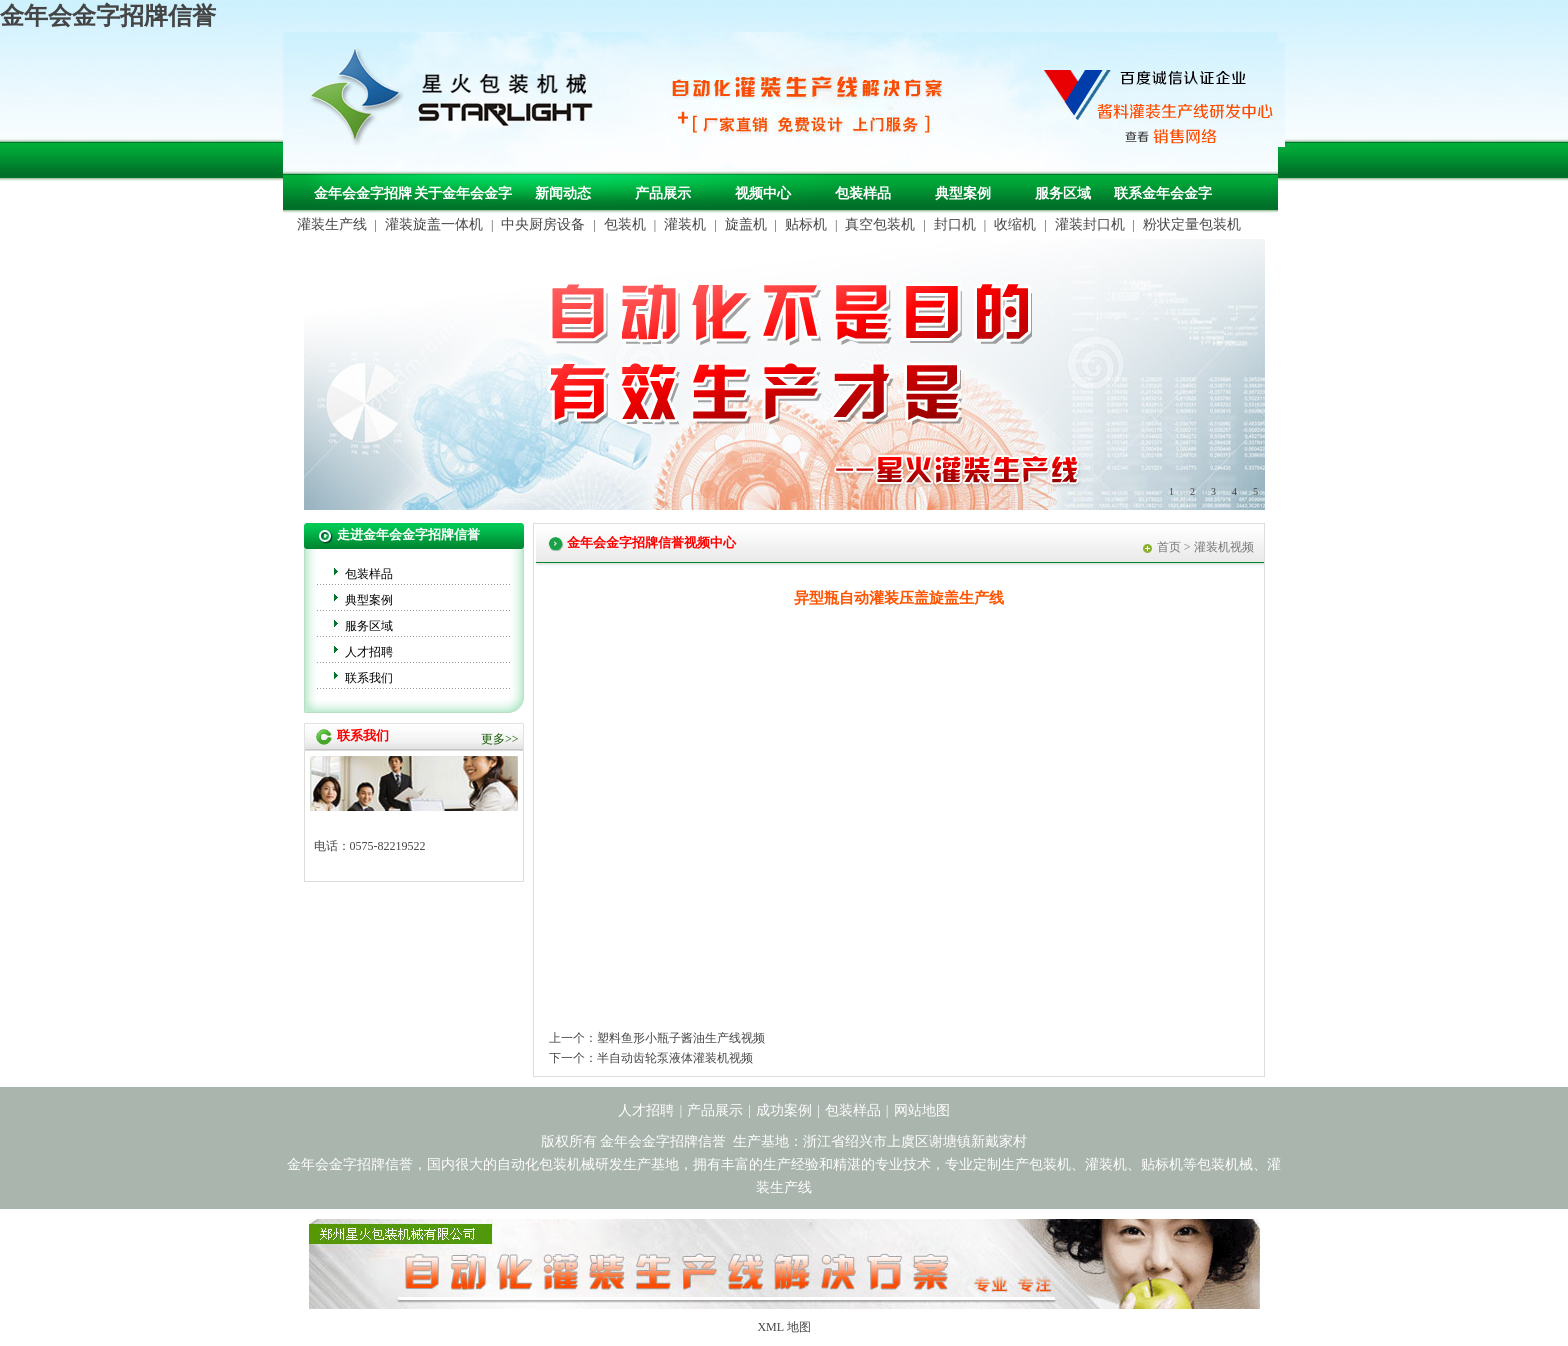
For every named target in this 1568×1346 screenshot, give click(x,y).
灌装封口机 (1090, 224)
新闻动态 (563, 193)
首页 (1169, 547)
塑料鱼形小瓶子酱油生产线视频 (681, 1038)
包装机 (625, 224)
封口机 (955, 224)
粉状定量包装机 (1192, 224)
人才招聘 (369, 652)
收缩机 (1015, 224)
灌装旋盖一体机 (434, 224)
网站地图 (922, 1110)
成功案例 (784, 1110)
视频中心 (763, 193)
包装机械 (1225, 1164)
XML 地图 (783, 1327)
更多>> (500, 739)
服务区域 (1063, 193)
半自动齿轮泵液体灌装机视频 (675, 1058)
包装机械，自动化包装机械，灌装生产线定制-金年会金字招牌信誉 (459, 101)
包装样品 (863, 193)
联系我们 (369, 678)
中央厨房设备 (543, 224)
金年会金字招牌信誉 (108, 16)
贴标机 (806, 224)
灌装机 (685, 224)
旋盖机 (746, 224)
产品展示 (663, 193)
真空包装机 (880, 224)
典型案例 (963, 193)
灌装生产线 (332, 224)
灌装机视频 (1224, 547)
